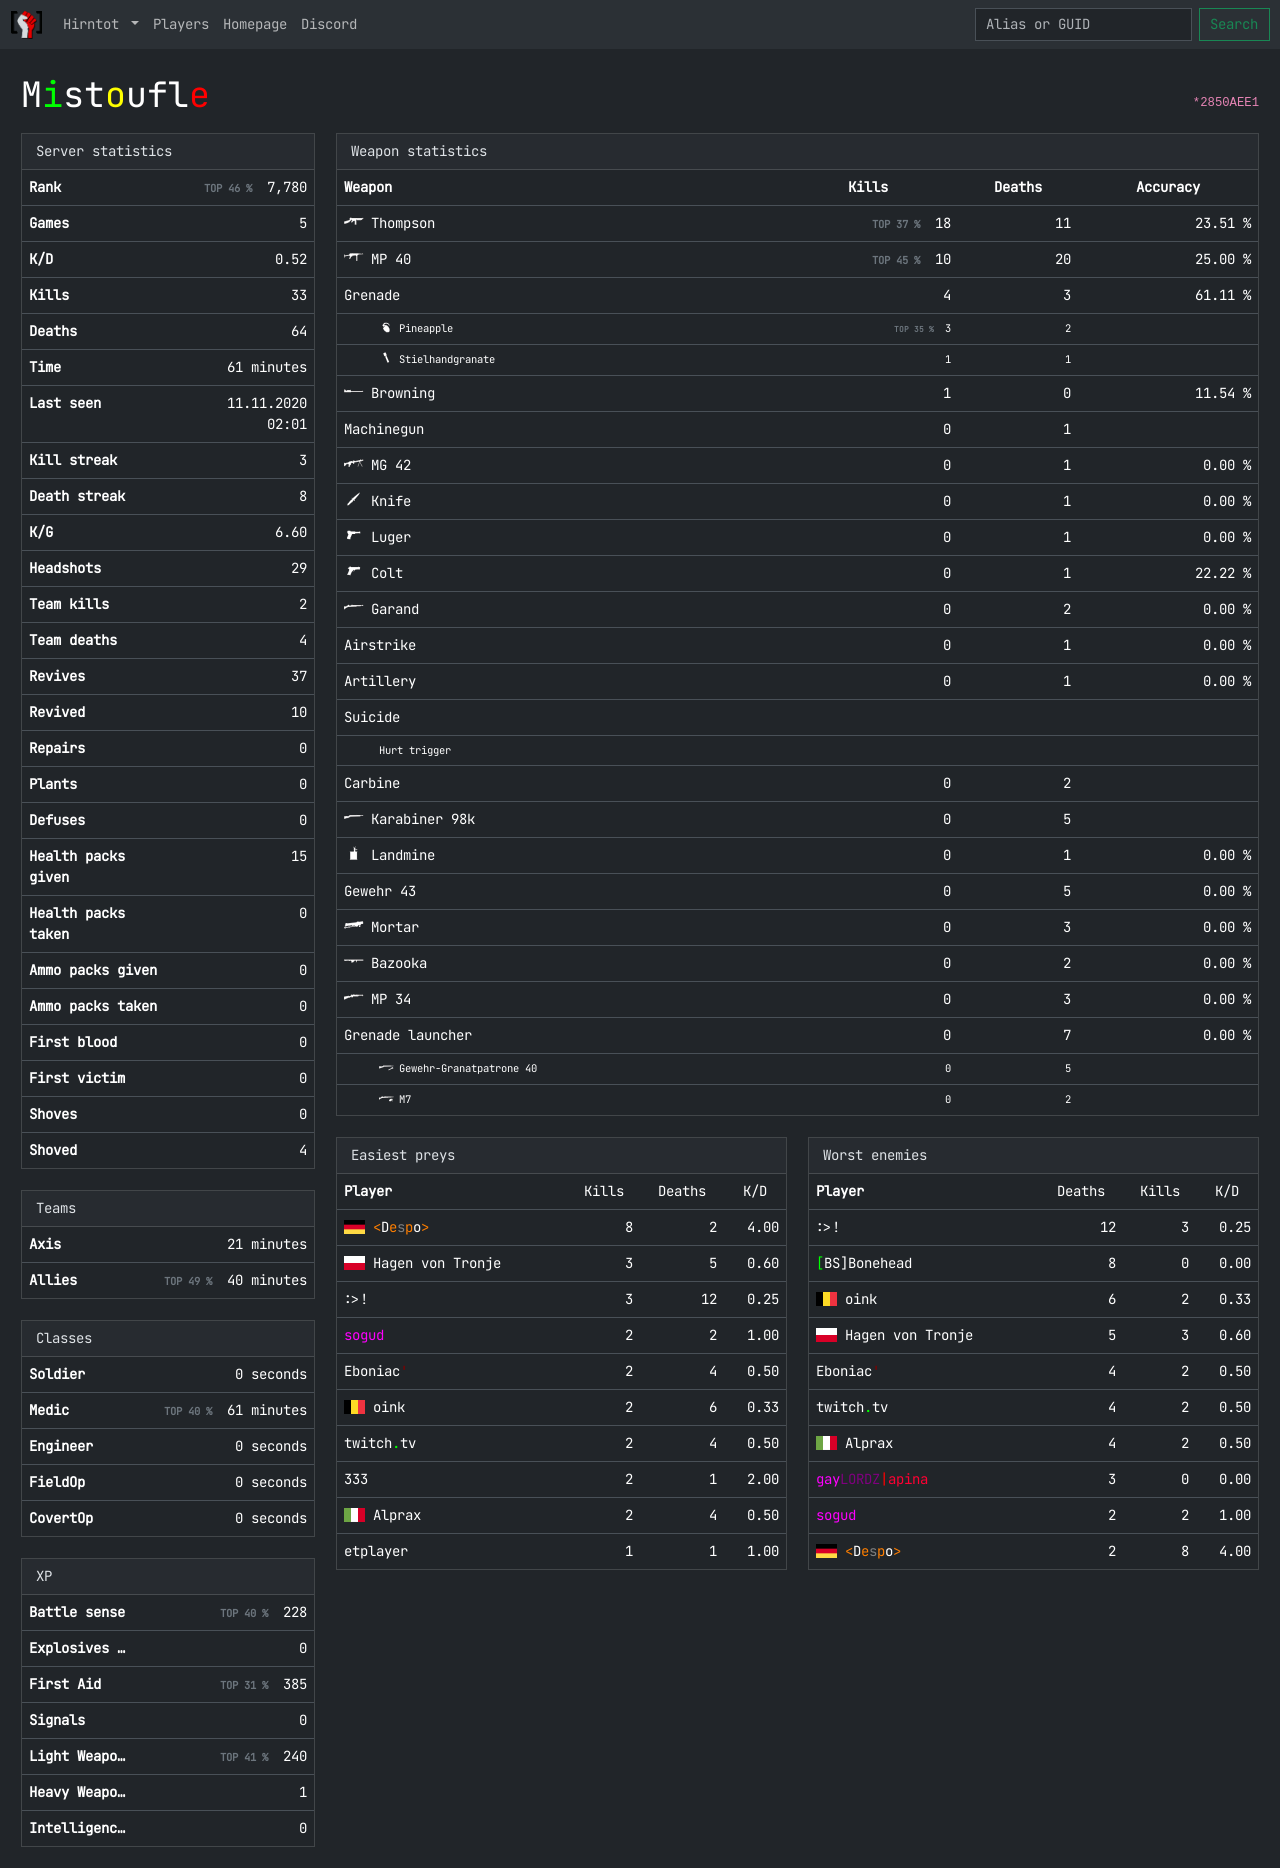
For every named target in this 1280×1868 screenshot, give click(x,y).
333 (356, 1479)
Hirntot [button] (95, 24)
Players (181, 24)
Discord (329, 24)
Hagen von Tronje (437, 1263)
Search (1234, 24)
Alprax (397, 1515)
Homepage (255, 24)
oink (389, 1407)
